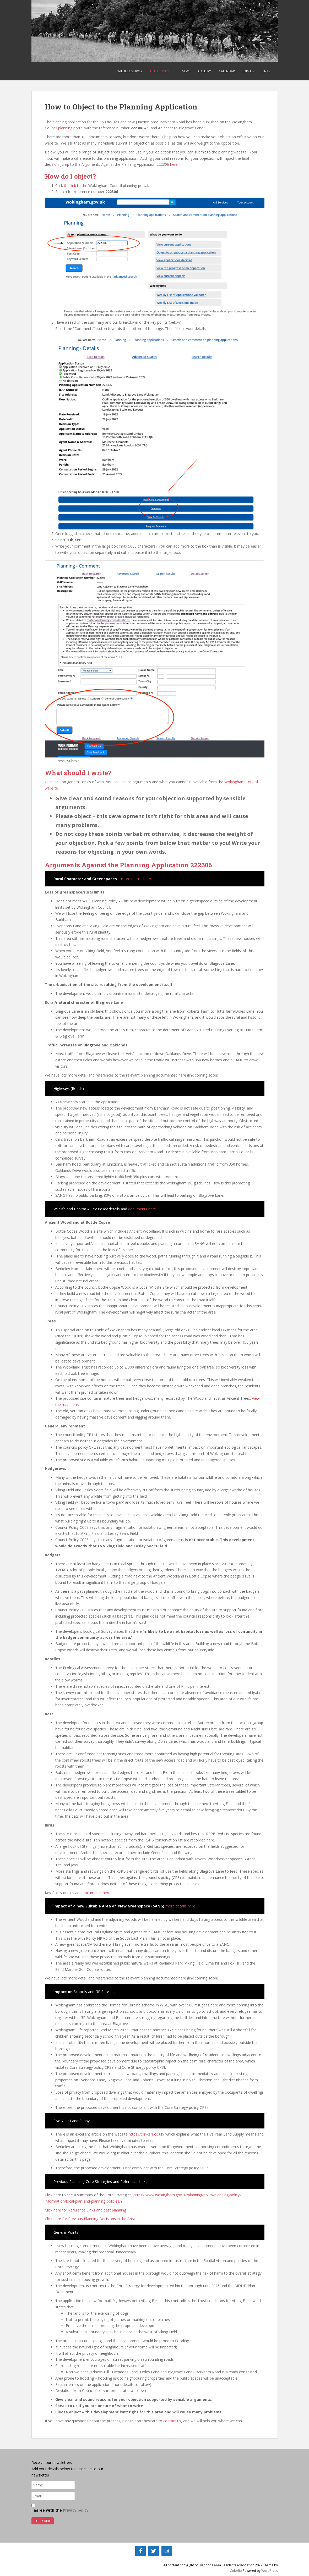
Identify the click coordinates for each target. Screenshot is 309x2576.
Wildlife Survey (129, 71)
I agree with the (60, 2508)
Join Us (248, 71)
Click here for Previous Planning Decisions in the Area (90, 2218)
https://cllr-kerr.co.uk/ (146, 2134)
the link (70, 185)
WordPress (269, 2570)
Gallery (204, 71)
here (174, 164)
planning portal (70, 127)
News (186, 71)
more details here (136, 878)
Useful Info (159, 71)
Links (266, 71)
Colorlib (236, 2570)
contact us (172, 2420)
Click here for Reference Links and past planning (85, 2210)
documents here (142, 1208)
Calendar (227, 71)
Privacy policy (76, 2510)
